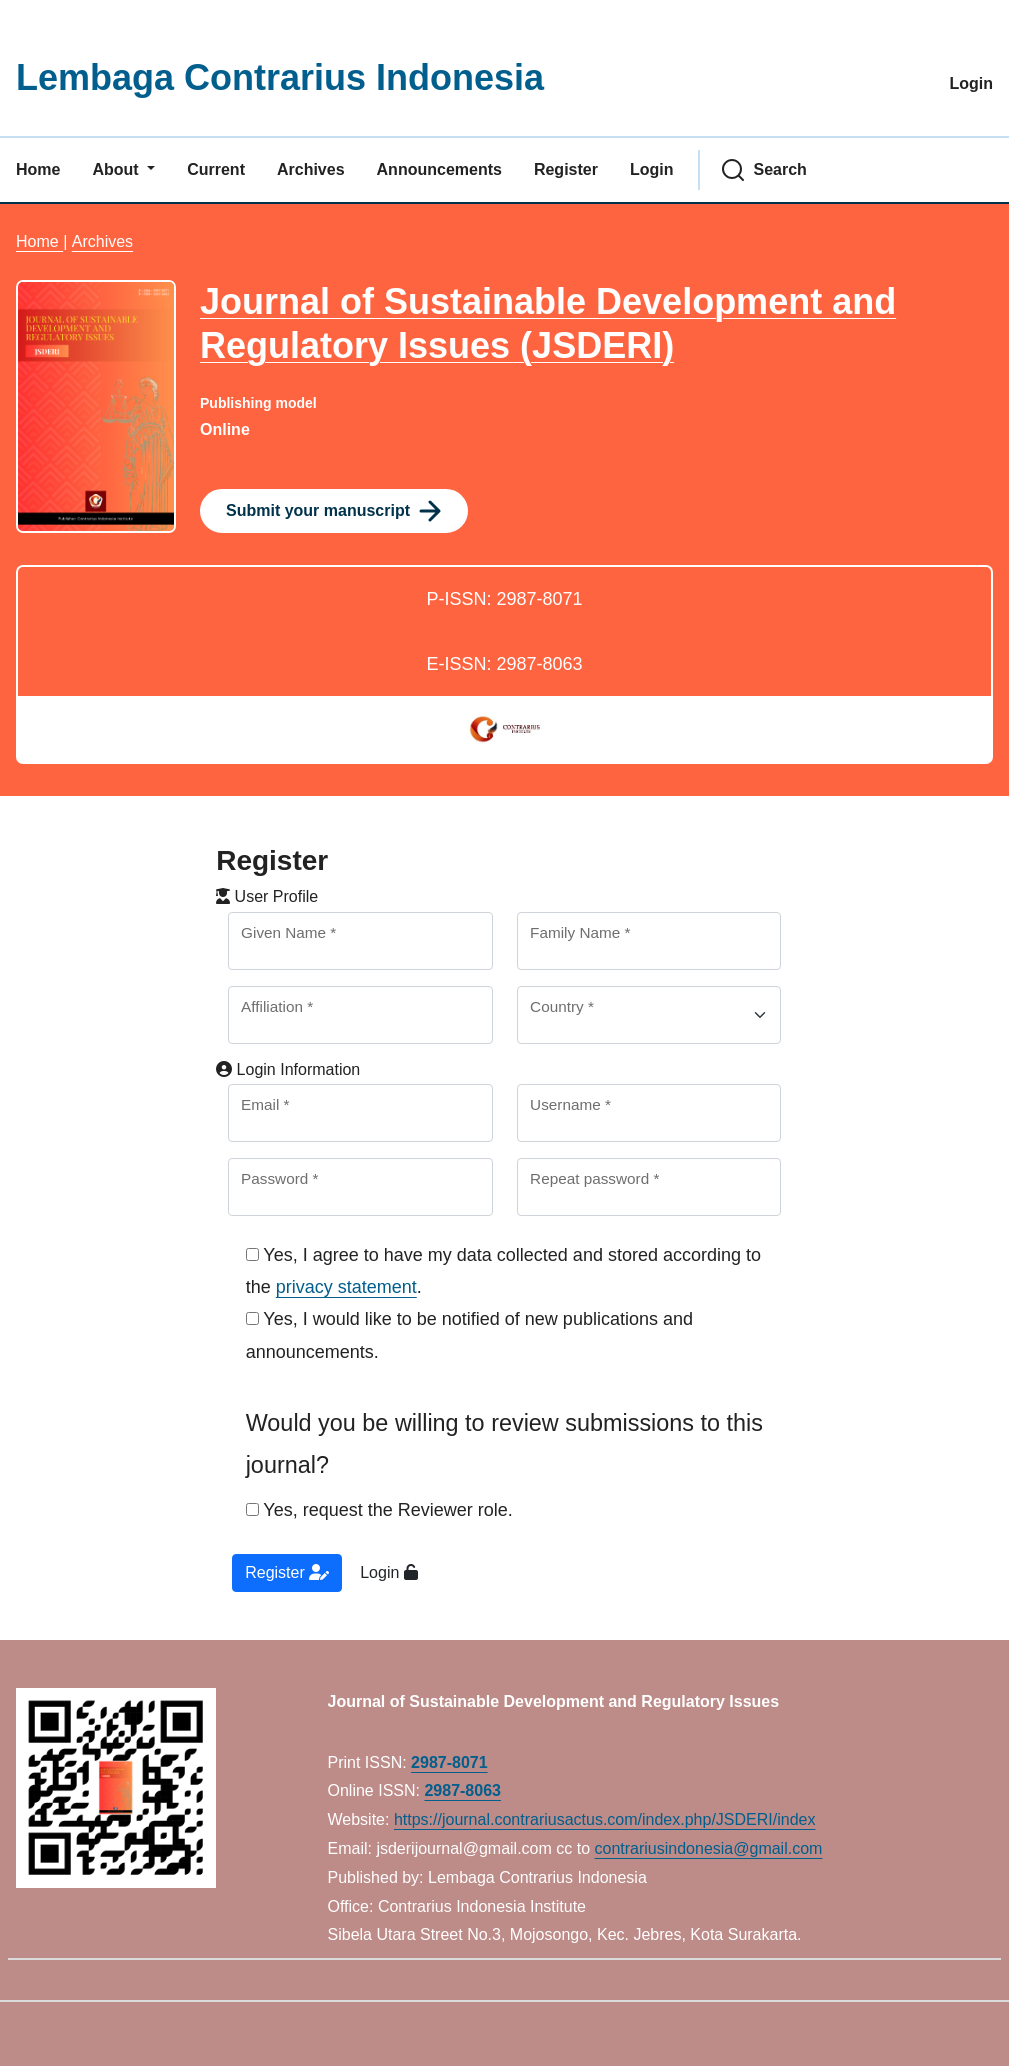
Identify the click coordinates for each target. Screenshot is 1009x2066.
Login (971, 83)
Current (216, 169)
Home (38, 169)
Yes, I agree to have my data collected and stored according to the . (503, 1271)
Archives (311, 169)
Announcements (439, 169)
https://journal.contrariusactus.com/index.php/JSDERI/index (605, 1819)
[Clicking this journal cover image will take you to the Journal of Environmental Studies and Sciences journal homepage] (96, 406)
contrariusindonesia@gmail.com (709, 1848)
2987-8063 (462, 1790)
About (117, 169)
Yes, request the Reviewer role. (379, 1510)
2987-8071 (449, 1762)
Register (566, 169)
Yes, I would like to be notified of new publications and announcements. (469, 1335)
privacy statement (346, 1287)
